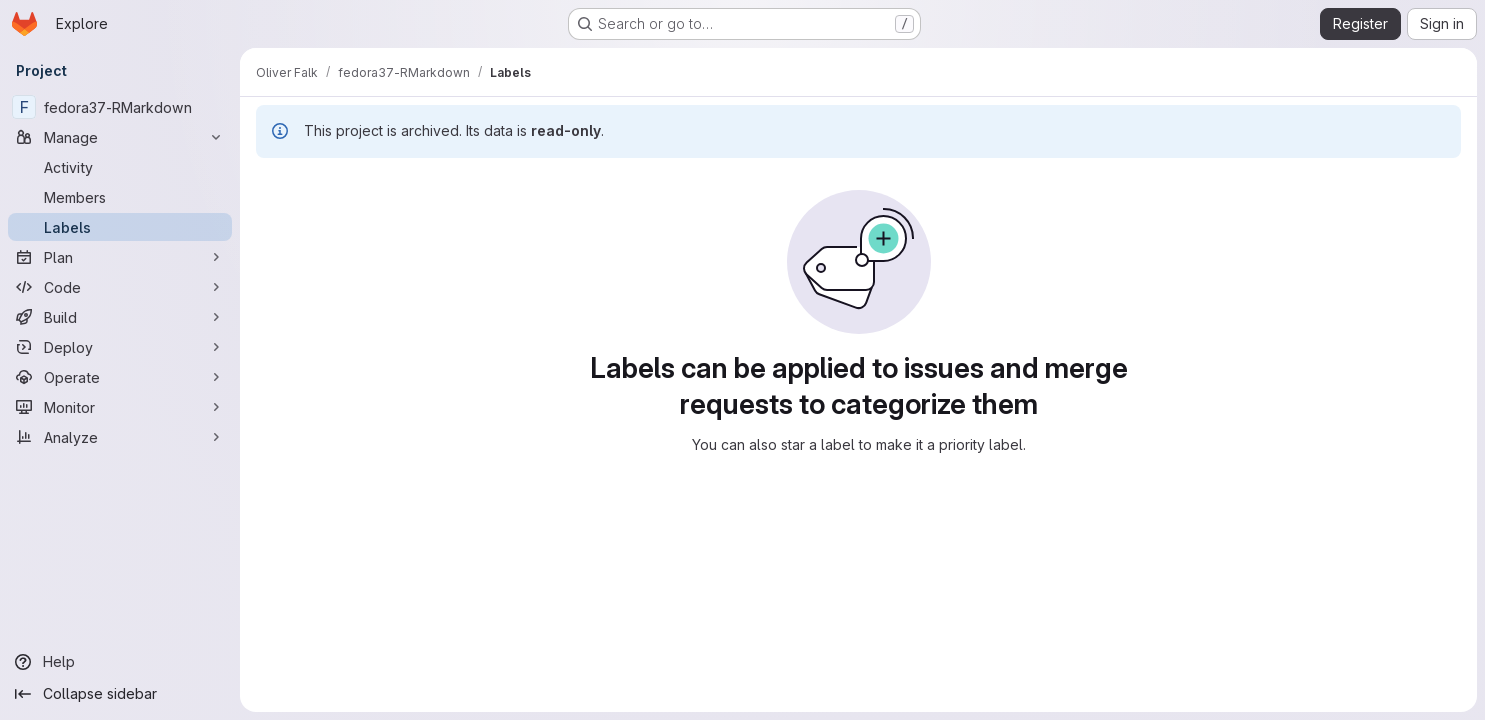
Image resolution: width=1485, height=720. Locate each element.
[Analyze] (120, 437)
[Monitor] (120, 407)
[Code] (120, 287)
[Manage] (120, 137)
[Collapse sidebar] (120, 694)
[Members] (120, 197)
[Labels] (120, 227)
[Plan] (120, 257)
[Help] (120, 662)
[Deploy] (120, 347)
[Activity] (120, 167)
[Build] (120, 317)
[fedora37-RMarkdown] (120, 107)
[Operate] (120, 377)
